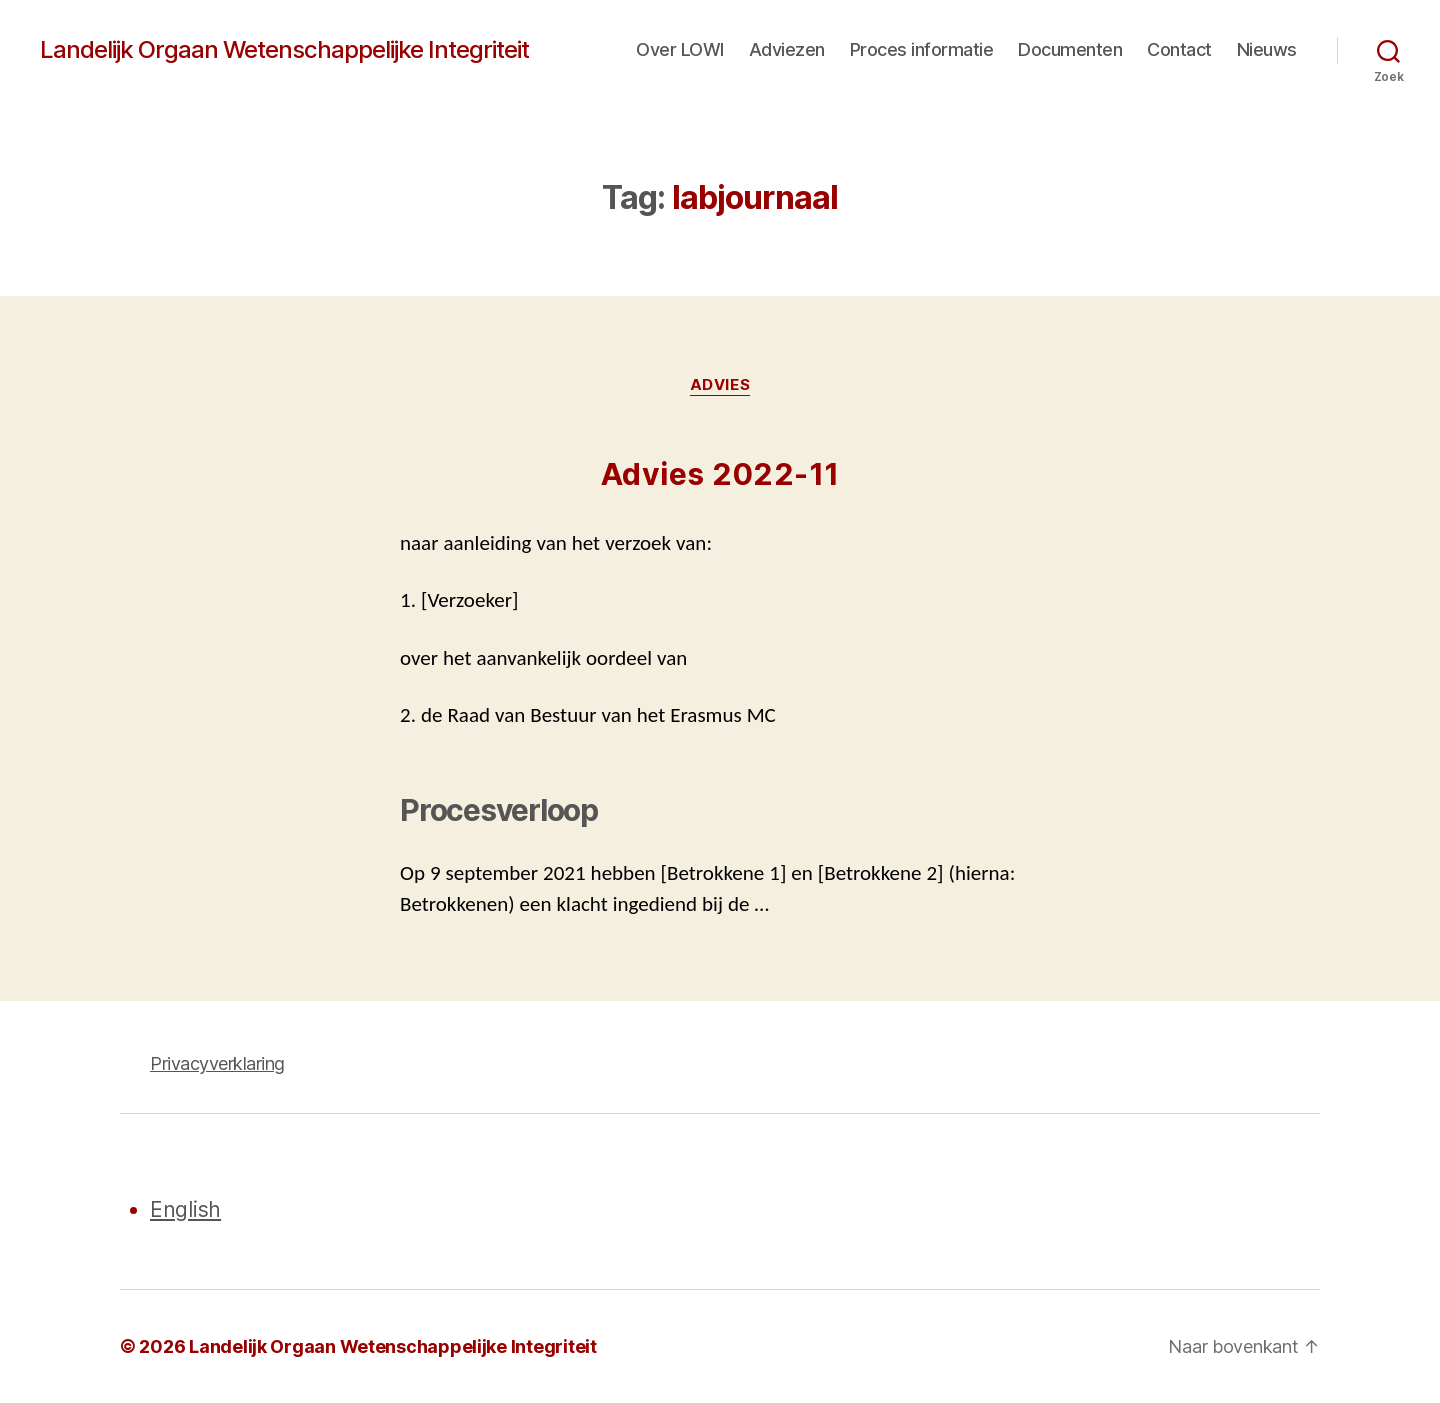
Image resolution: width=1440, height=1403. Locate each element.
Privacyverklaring (217, 1063)
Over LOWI (680, 49)
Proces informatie (922, 49)
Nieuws (1267, 49)
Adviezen (787, 49)
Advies (720, 385)
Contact (1179, 49)
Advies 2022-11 (720, 474)
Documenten (1070, 49)
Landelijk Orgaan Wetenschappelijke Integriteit (284, 50)
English (185, 1209)
